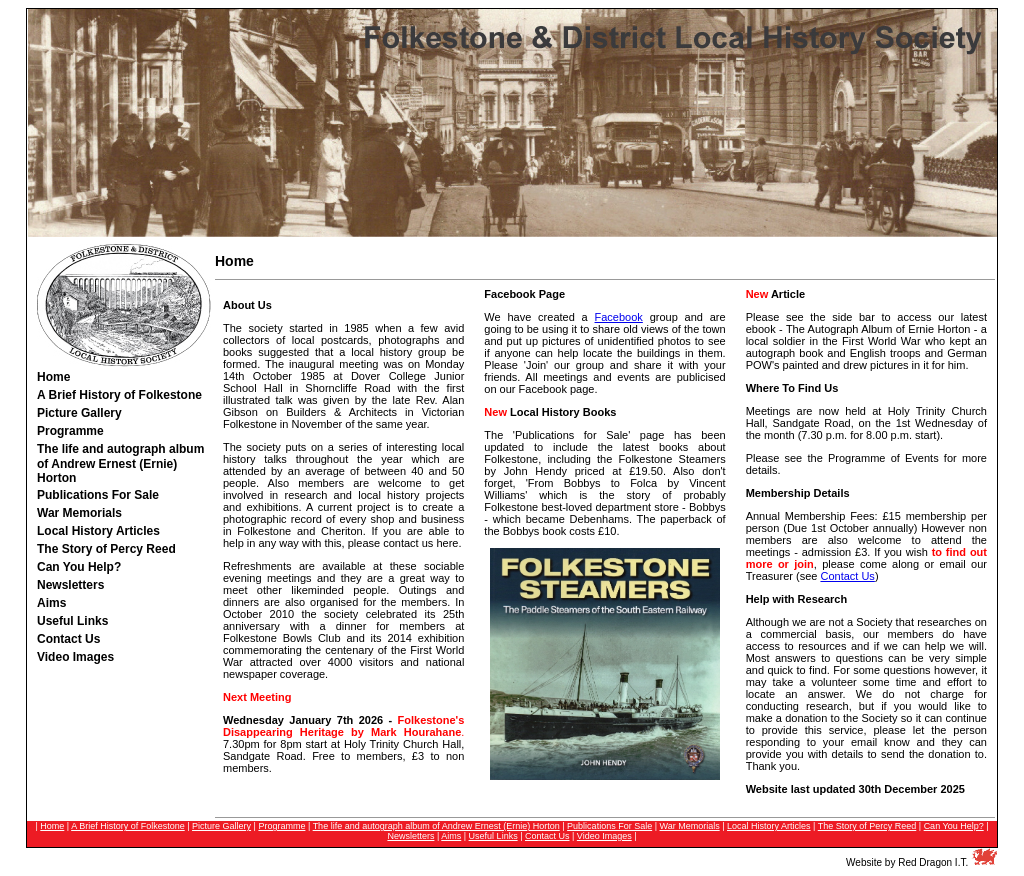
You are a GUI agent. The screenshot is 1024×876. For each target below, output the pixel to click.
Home (53, 377)
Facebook (619, 317)
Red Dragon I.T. (933, 862)
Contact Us (847, 576)
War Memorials (690, 826)
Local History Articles (769, 826)
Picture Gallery (221, 826)
